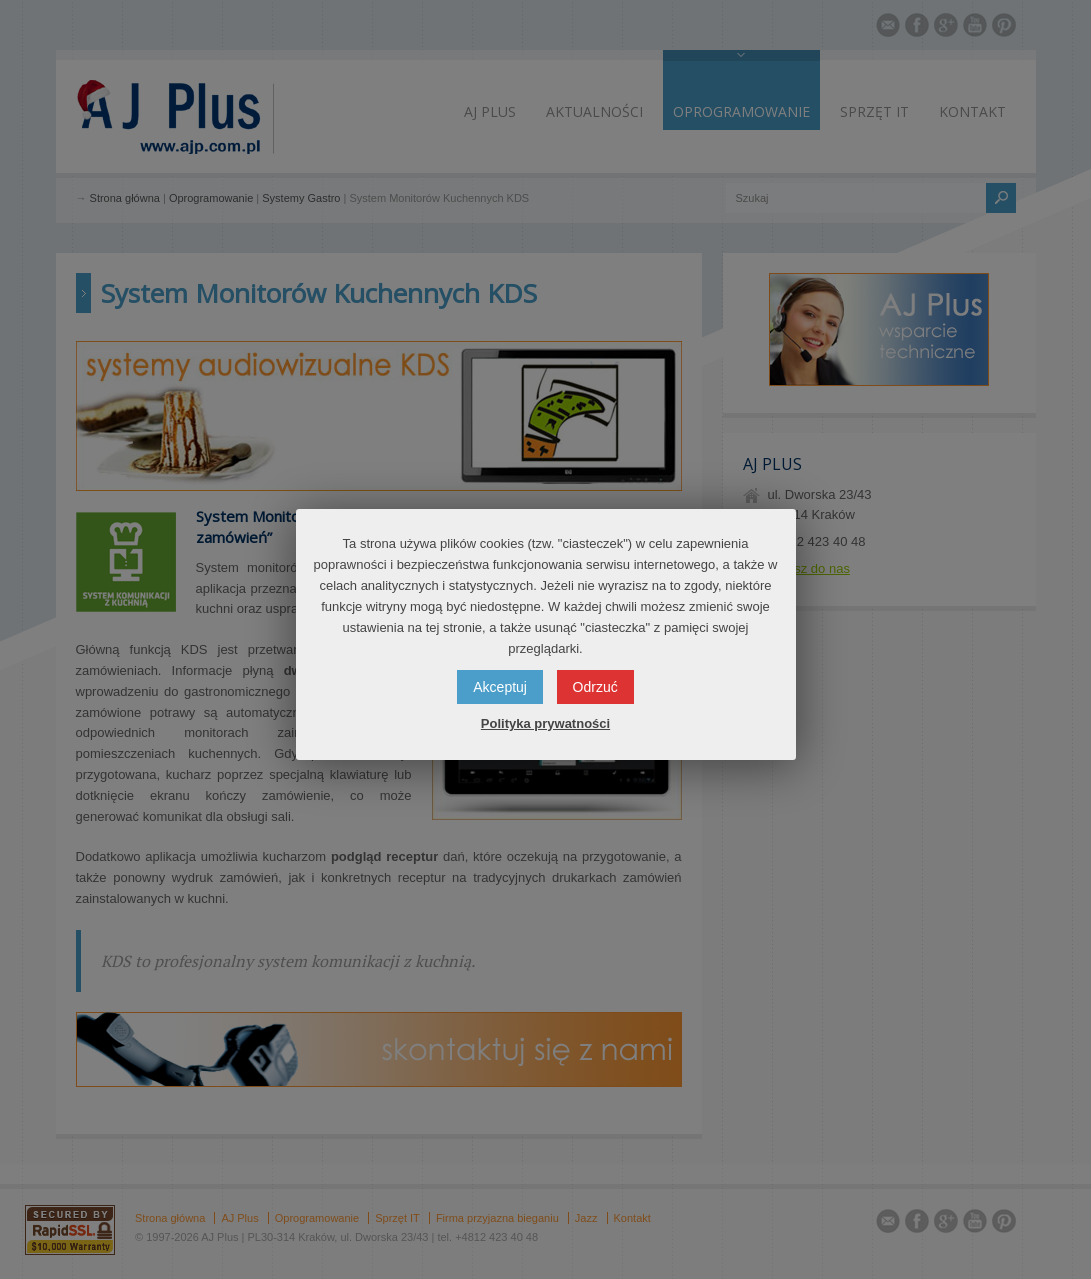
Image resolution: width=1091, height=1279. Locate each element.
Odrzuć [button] (595, 687)
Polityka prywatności (545, 723)
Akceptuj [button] (500, 687)
